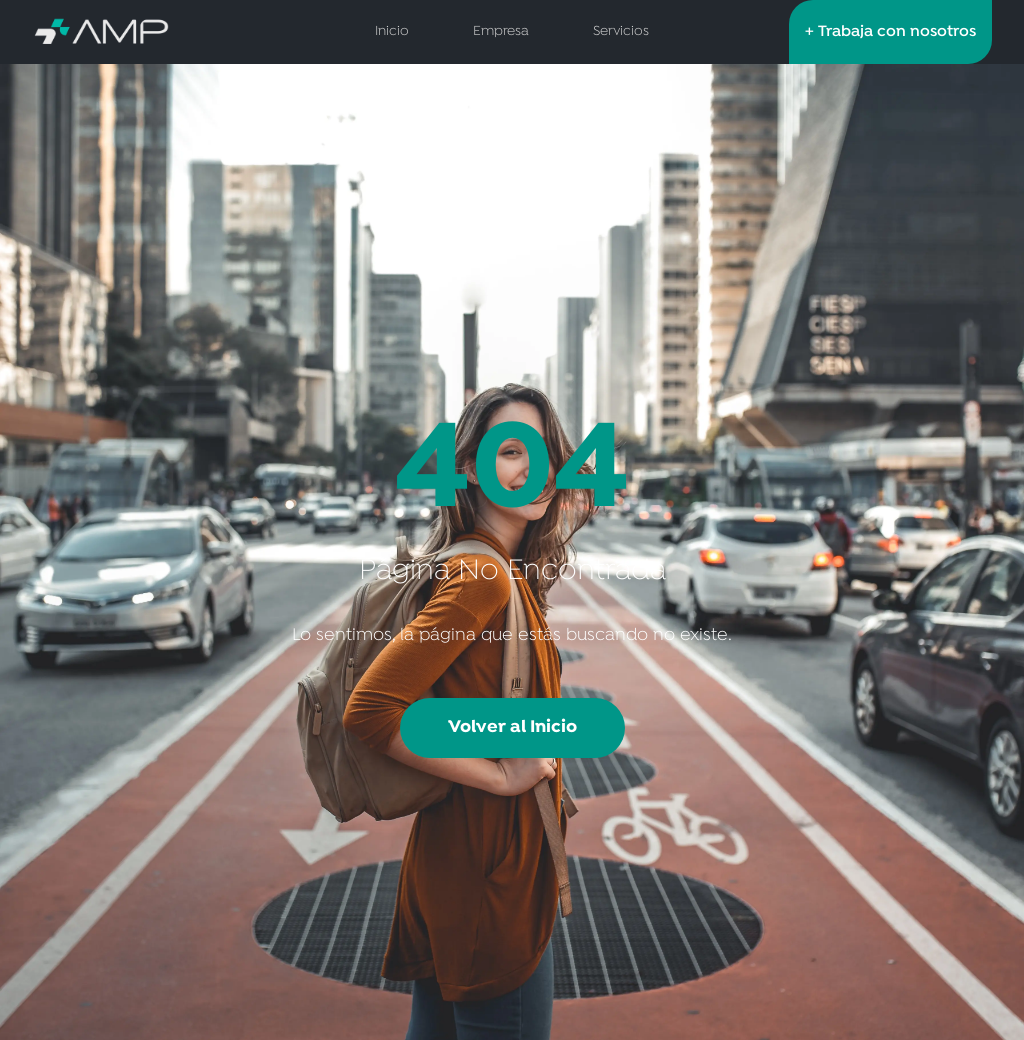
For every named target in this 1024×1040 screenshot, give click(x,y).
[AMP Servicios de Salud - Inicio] (146, 32)
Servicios (621, 31)
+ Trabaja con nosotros (890, 32)
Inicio (392, 31)
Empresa (501, 31)
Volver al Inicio (512, 727)
